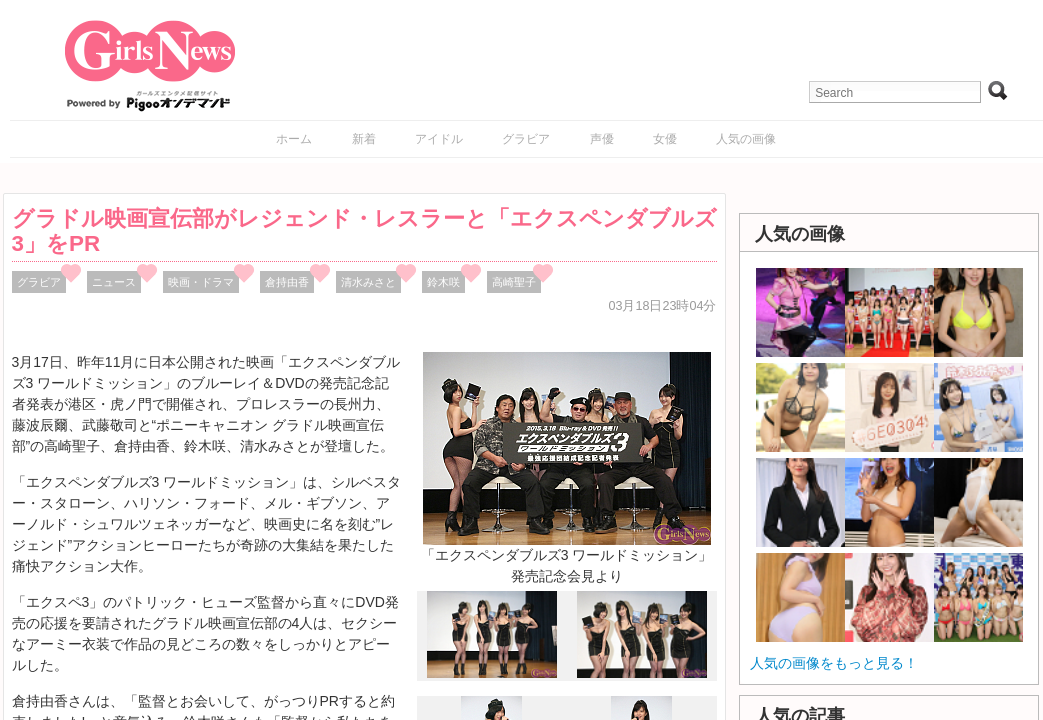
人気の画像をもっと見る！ (834, 663)
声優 (602, 139)
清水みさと (368, 282)
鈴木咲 (443, 282)
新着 (364, 139)
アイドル (439, 139)
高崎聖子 (514, 282)
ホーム (294, 139)
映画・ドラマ (201, 282)
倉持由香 (287, 282)
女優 (665, 139)
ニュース (114, 282)
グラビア (526, 139)
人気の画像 (746, 139)
